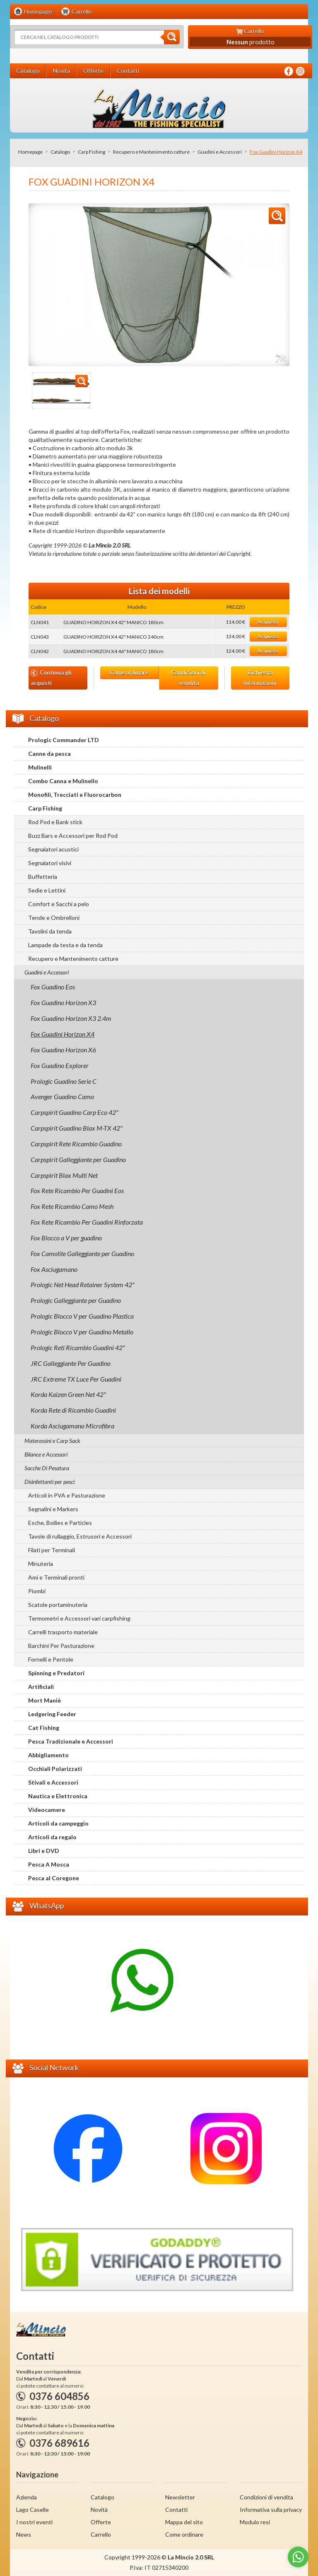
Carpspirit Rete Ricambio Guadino (76, 1144)
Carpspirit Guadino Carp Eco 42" (74, 1112)
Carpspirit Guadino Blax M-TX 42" (77, 1128)
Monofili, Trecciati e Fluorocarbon (74, 794)
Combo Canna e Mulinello (63, 780)
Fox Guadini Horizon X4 (62, 1034)
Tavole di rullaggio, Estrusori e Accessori (80, 1536)
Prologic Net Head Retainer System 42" (83, 1284)
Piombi (37, 1590)
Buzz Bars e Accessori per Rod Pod (73, 835)
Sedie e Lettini (46, 890)
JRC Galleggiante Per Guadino (71, 1363)
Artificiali (41, 1686)
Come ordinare (129, 672)
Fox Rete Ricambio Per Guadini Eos (77, 1190)
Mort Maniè (44, 1700)
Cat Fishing (43, 1727)
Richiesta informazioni (260, 677)
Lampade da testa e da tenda (65, 944)
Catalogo (60, 152)
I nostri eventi (34, 2521)
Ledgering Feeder (52, 1713)
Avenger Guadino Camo (62, 1096)
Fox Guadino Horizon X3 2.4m (71, 1018)
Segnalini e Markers (53, 1508)
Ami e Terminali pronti (56, 1577)
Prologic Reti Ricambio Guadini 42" (78, 1347)
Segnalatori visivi (49, 862)
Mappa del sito (184, 2521)
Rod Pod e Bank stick (55, 821)
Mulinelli (40, 767)
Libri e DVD (43, 1850)
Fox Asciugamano (54, 1269)
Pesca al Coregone (53, 1877)
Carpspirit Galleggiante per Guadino (78, 1159)
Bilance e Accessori (45, 1454)
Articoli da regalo (52, 1836)
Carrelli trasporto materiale (63, 1631)
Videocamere (46, 1809)
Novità (99, 2509)
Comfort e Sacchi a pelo (58, 903)
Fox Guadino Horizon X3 (63, 1002)
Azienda (26, 2497)
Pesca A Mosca (48, 1864)
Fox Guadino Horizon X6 (63, 1050)
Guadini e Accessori (220, 152)
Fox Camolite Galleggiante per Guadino (82, 1253)
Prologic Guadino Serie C (63, 1081)
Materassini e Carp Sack (52, 1440)
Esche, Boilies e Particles (60, 1522)
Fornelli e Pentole (50, 1659)
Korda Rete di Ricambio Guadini (73, 1410)
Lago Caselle (32, 2509)
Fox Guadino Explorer (60, 1065)
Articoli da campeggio (58, 1823)
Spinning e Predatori (56, 1672)
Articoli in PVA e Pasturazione (66, 1495)
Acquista (268, 622)
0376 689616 (59, 2443)
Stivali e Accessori (53, 1782)
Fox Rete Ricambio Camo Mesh (72, 1206)
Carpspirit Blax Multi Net (64, 1175)
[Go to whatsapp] (298, 2557)
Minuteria (40, 1563)
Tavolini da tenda (50, 931)
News (23, 2534)
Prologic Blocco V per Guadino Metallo (82, 1332)
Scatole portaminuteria (57, 1604)
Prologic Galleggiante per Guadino (76, 1300)
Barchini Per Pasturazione (61, 1645)
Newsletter (180, 2497)
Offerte (101, 2521)
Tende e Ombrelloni (54, 917)
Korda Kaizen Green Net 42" (68, 1394)
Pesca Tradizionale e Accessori (70, 1741)
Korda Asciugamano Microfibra (72, 1426)
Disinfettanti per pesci (49, 1481)
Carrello (101, 2534)
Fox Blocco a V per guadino (66, 1238)
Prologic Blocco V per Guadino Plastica (82, 1316)
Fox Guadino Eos (53, 987)
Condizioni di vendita (188, 677)
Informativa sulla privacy (271, 2509)
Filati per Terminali (51, 1549)
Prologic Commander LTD (63, 739)
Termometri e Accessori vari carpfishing (79, 1618)
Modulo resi (255, 2521)
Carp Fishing (91, 152)
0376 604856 (59, 2396)
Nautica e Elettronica (57, 1795)
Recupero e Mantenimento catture (151, 152)
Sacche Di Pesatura (46, 1467)
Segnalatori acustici (53, 849)
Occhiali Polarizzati (55, 1768)
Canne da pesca (49, 753)
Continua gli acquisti (51, 677)
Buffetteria (42, 876)
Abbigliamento (48, 1754)
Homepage (30, 152)
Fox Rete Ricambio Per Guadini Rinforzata (87, 1222)
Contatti (176, 2509)
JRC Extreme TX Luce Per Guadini (76, 1379)
